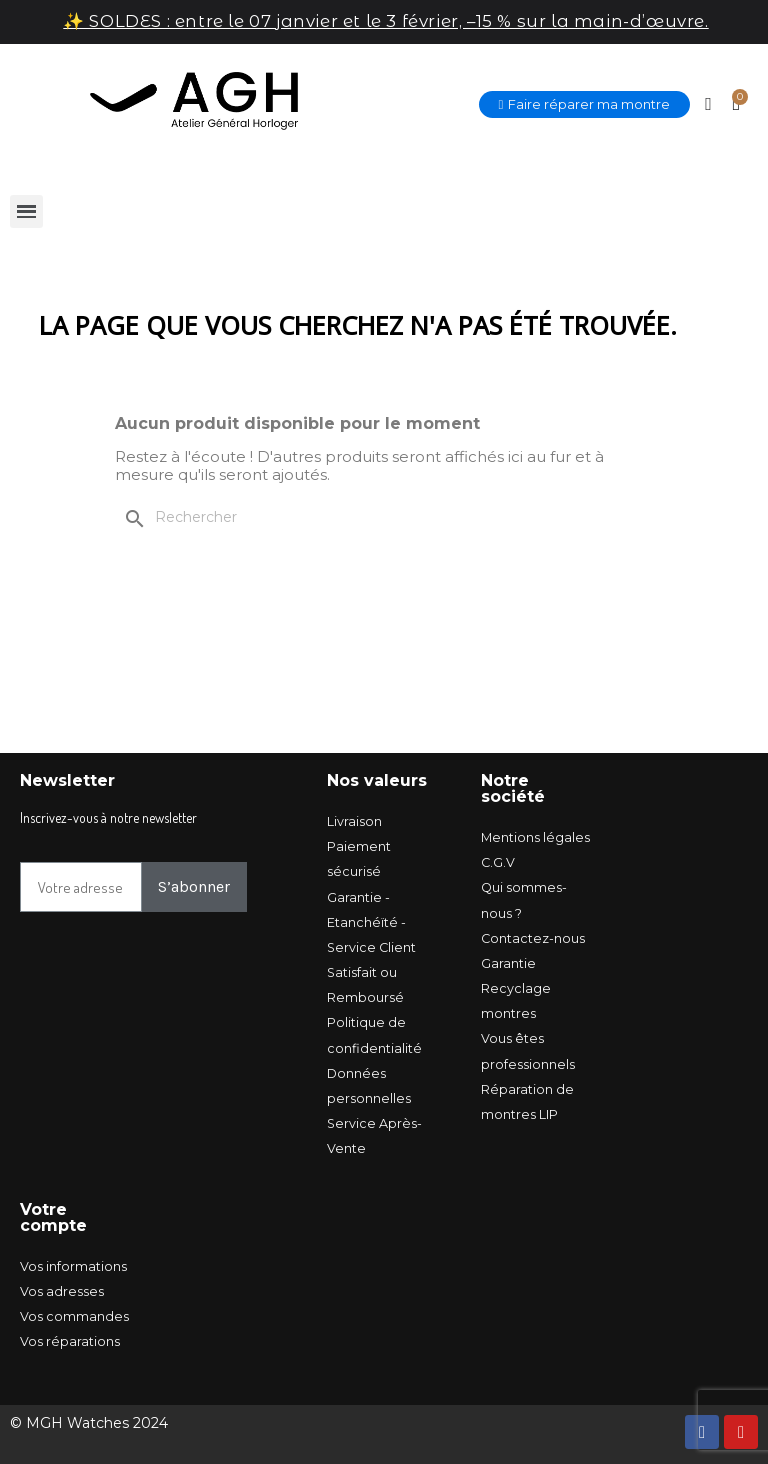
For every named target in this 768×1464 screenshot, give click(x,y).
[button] (585, 104)
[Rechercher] (244, 518)
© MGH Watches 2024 (89, 1423)
